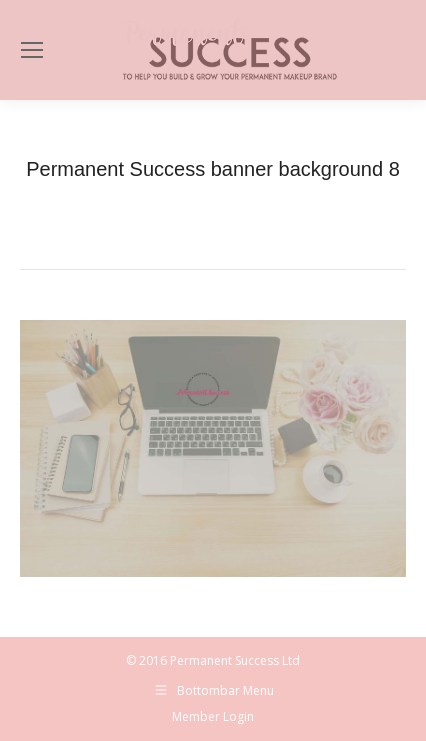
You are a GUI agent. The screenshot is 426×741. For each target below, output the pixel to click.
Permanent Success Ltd (235, 660)
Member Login (213, 716)
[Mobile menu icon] (32, 50)
